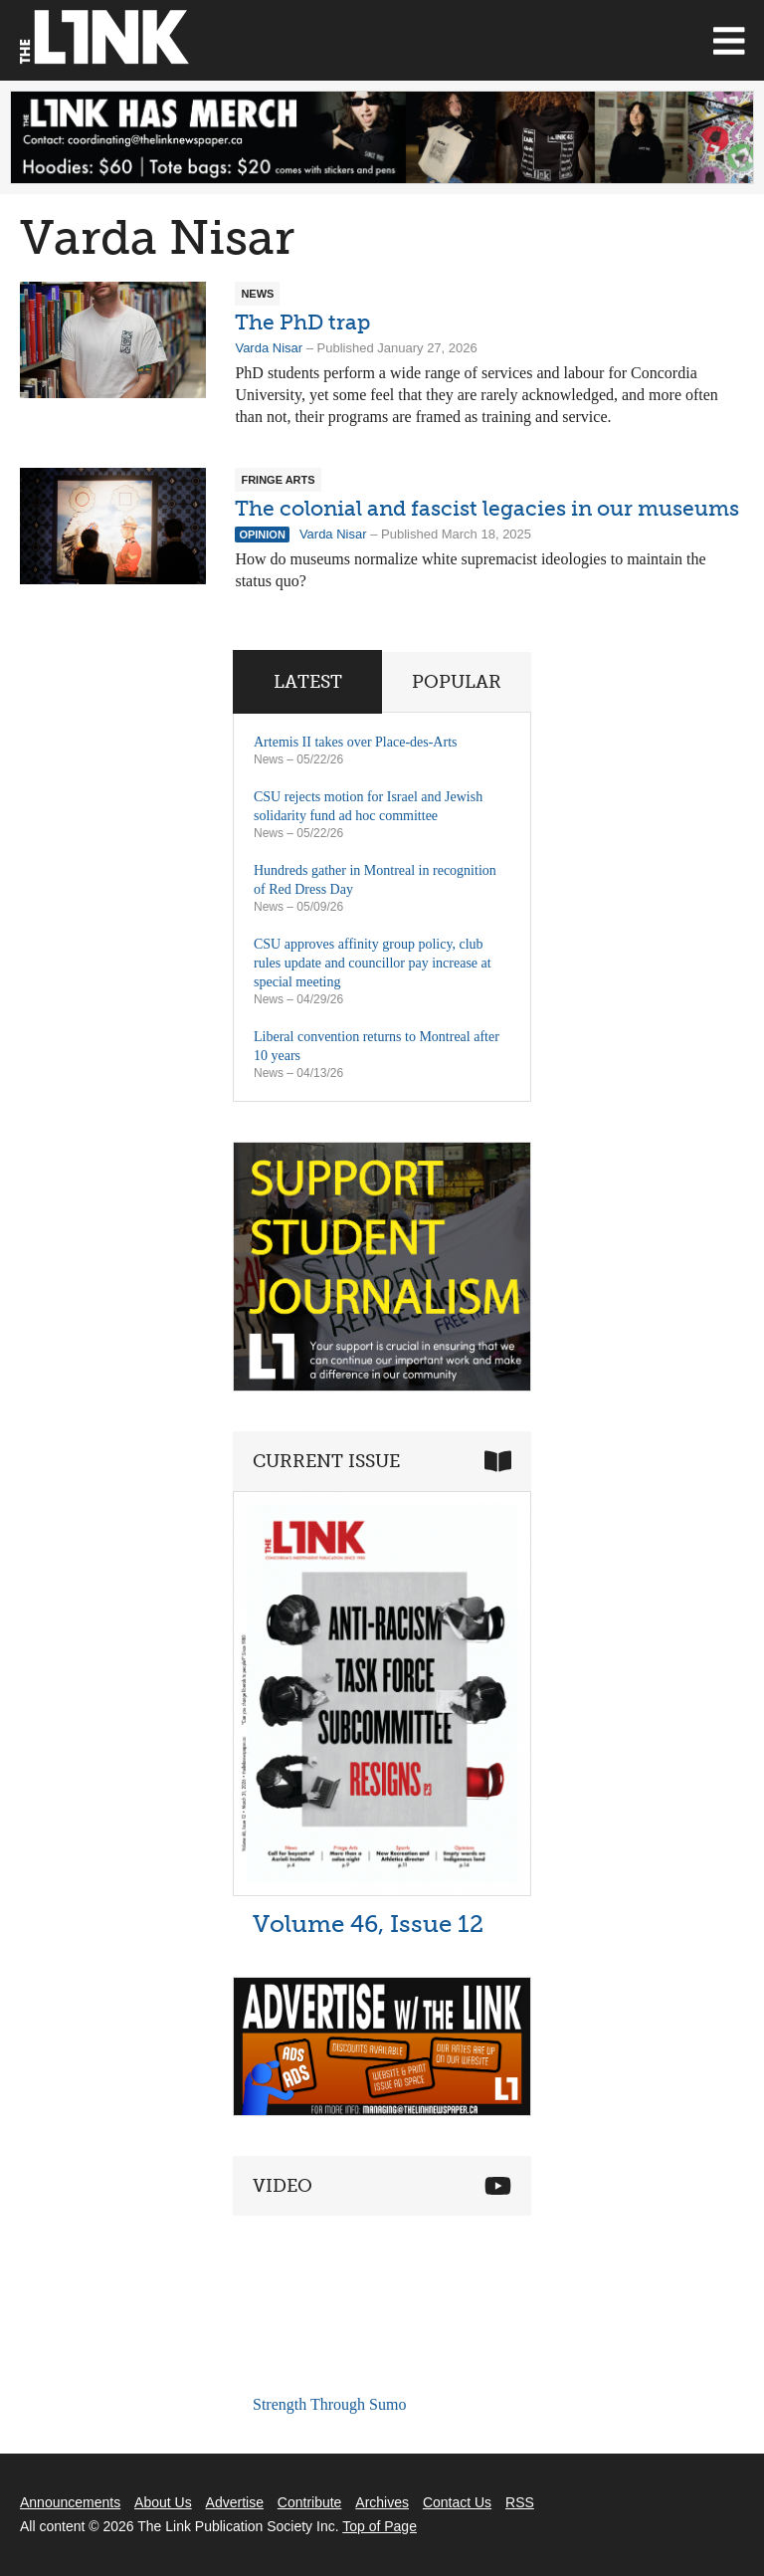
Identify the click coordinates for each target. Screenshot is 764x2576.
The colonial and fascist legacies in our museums (487, 508)
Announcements (70, 2502)
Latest (308, 682)
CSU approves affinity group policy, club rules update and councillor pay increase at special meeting (372, 963)
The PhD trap (302, 322)
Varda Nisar (268, 347)
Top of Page (379, 2526)
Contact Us (457, 2502)
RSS (519, 2502)
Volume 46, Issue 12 (368, 1923)
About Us (163, 2502)
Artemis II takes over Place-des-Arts (355, 742)
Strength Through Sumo (329, 2404)
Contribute (310, 2502)
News (269, 759)
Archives (382, 2502)
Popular (456, 682)
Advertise (235, 2502)
